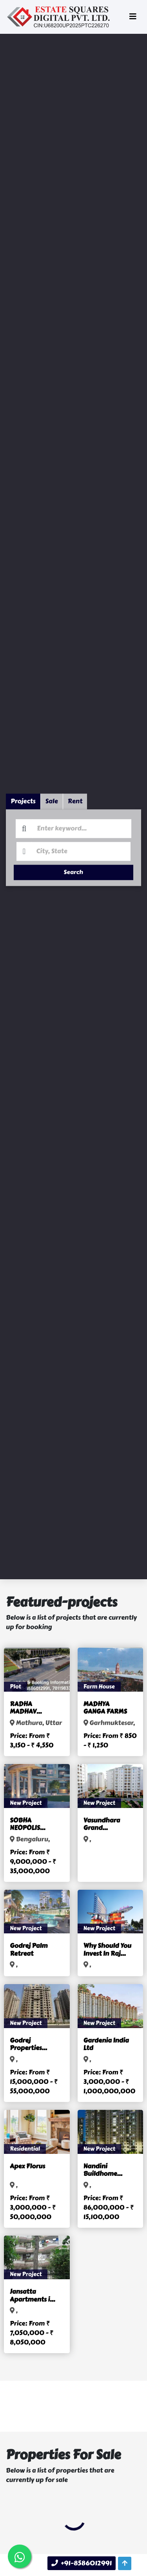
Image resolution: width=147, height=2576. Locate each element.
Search (73, 864)
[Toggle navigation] (133, 16)
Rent (75, 793)
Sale (51, 793)
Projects (23, 793)
